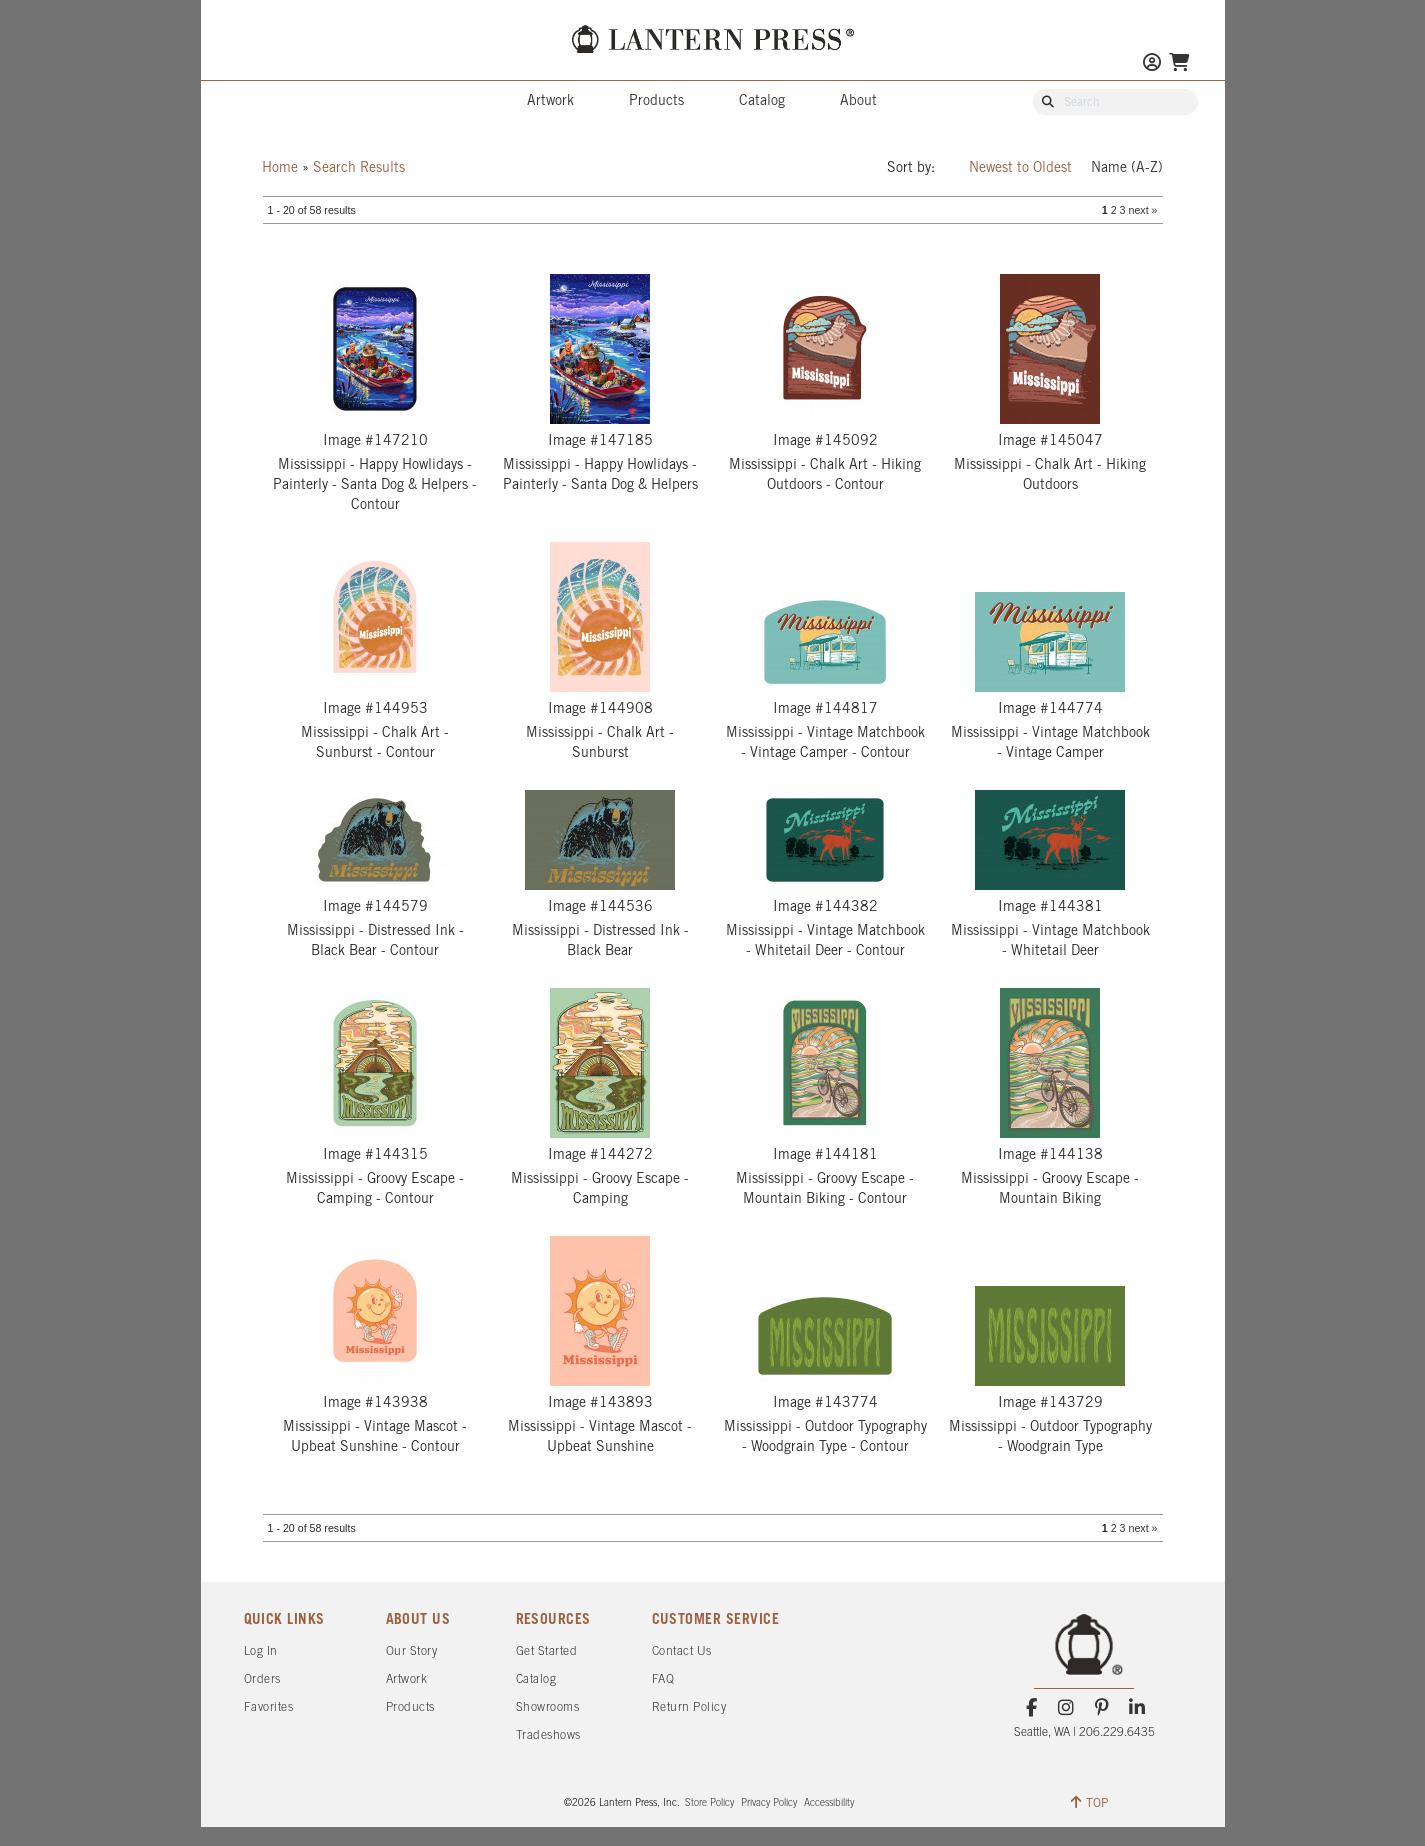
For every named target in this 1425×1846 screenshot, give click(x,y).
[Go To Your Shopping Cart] (1179, 64)
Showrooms (548, 1707)
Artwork (550, 101)
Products (656, 101)
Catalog (762, 101)
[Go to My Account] (1152, 64)
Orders (262, 1679)
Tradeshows (548, 1735)
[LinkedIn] (1136, 1708)
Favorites (269, 1707)
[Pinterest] (1101, 1708)
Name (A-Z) (1127, 168)
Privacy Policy (769, 1803)
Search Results (359, 168)
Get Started (547, 1651)
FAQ (663, 1679)
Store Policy (709, 1803)
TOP (1089, 1802)
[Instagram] (1066, 1708)
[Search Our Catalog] (1125, 103)
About (858, 101)
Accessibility (829, 1803)
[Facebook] (1031, 1708)
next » (1142, 210)
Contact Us (682, 1651)
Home (280, 168)
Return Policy (689, 1707)
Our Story (412, 1651)
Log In (261, 1651)
